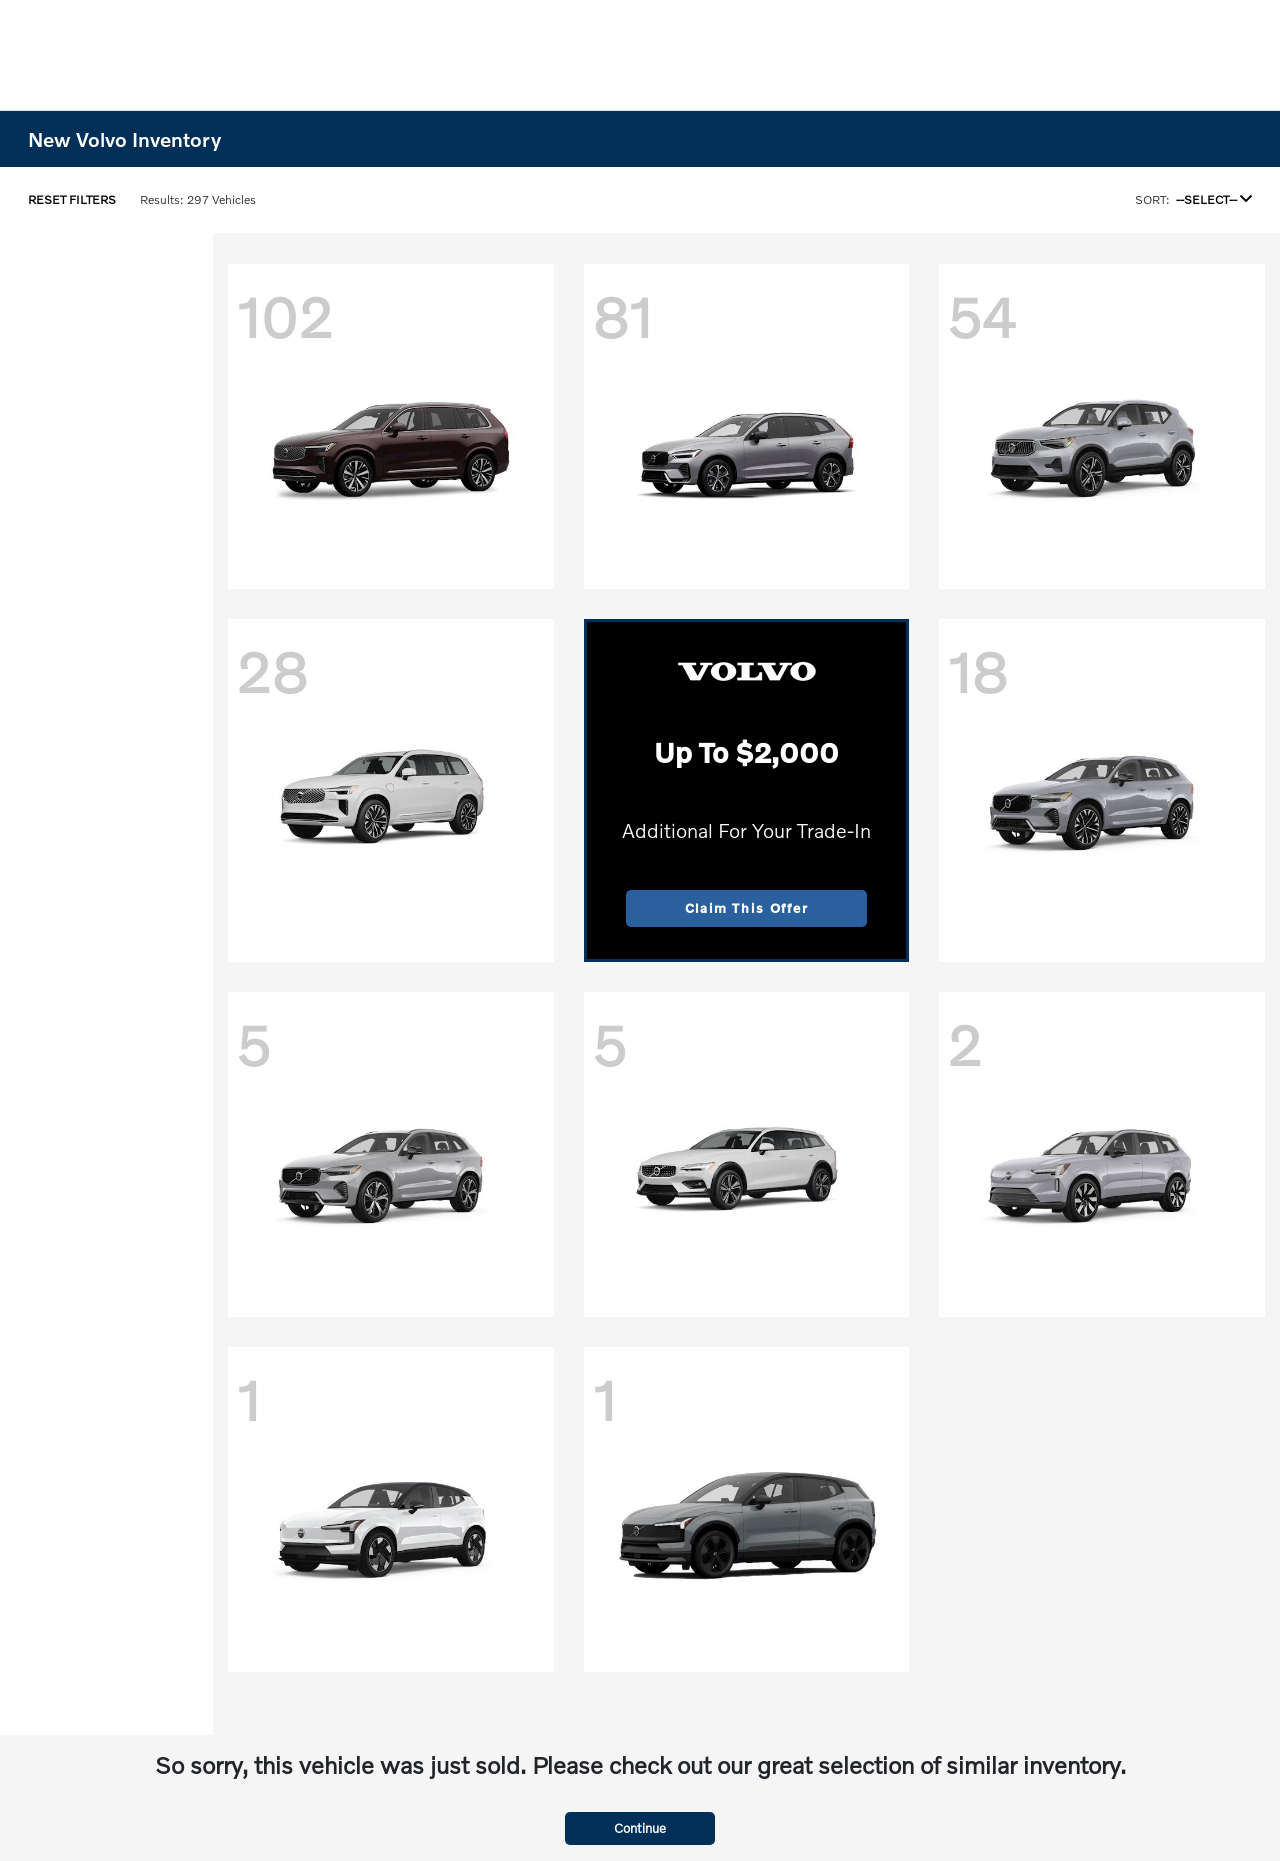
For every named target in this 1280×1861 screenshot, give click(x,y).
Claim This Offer (747, 908)
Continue (640, 1828)
